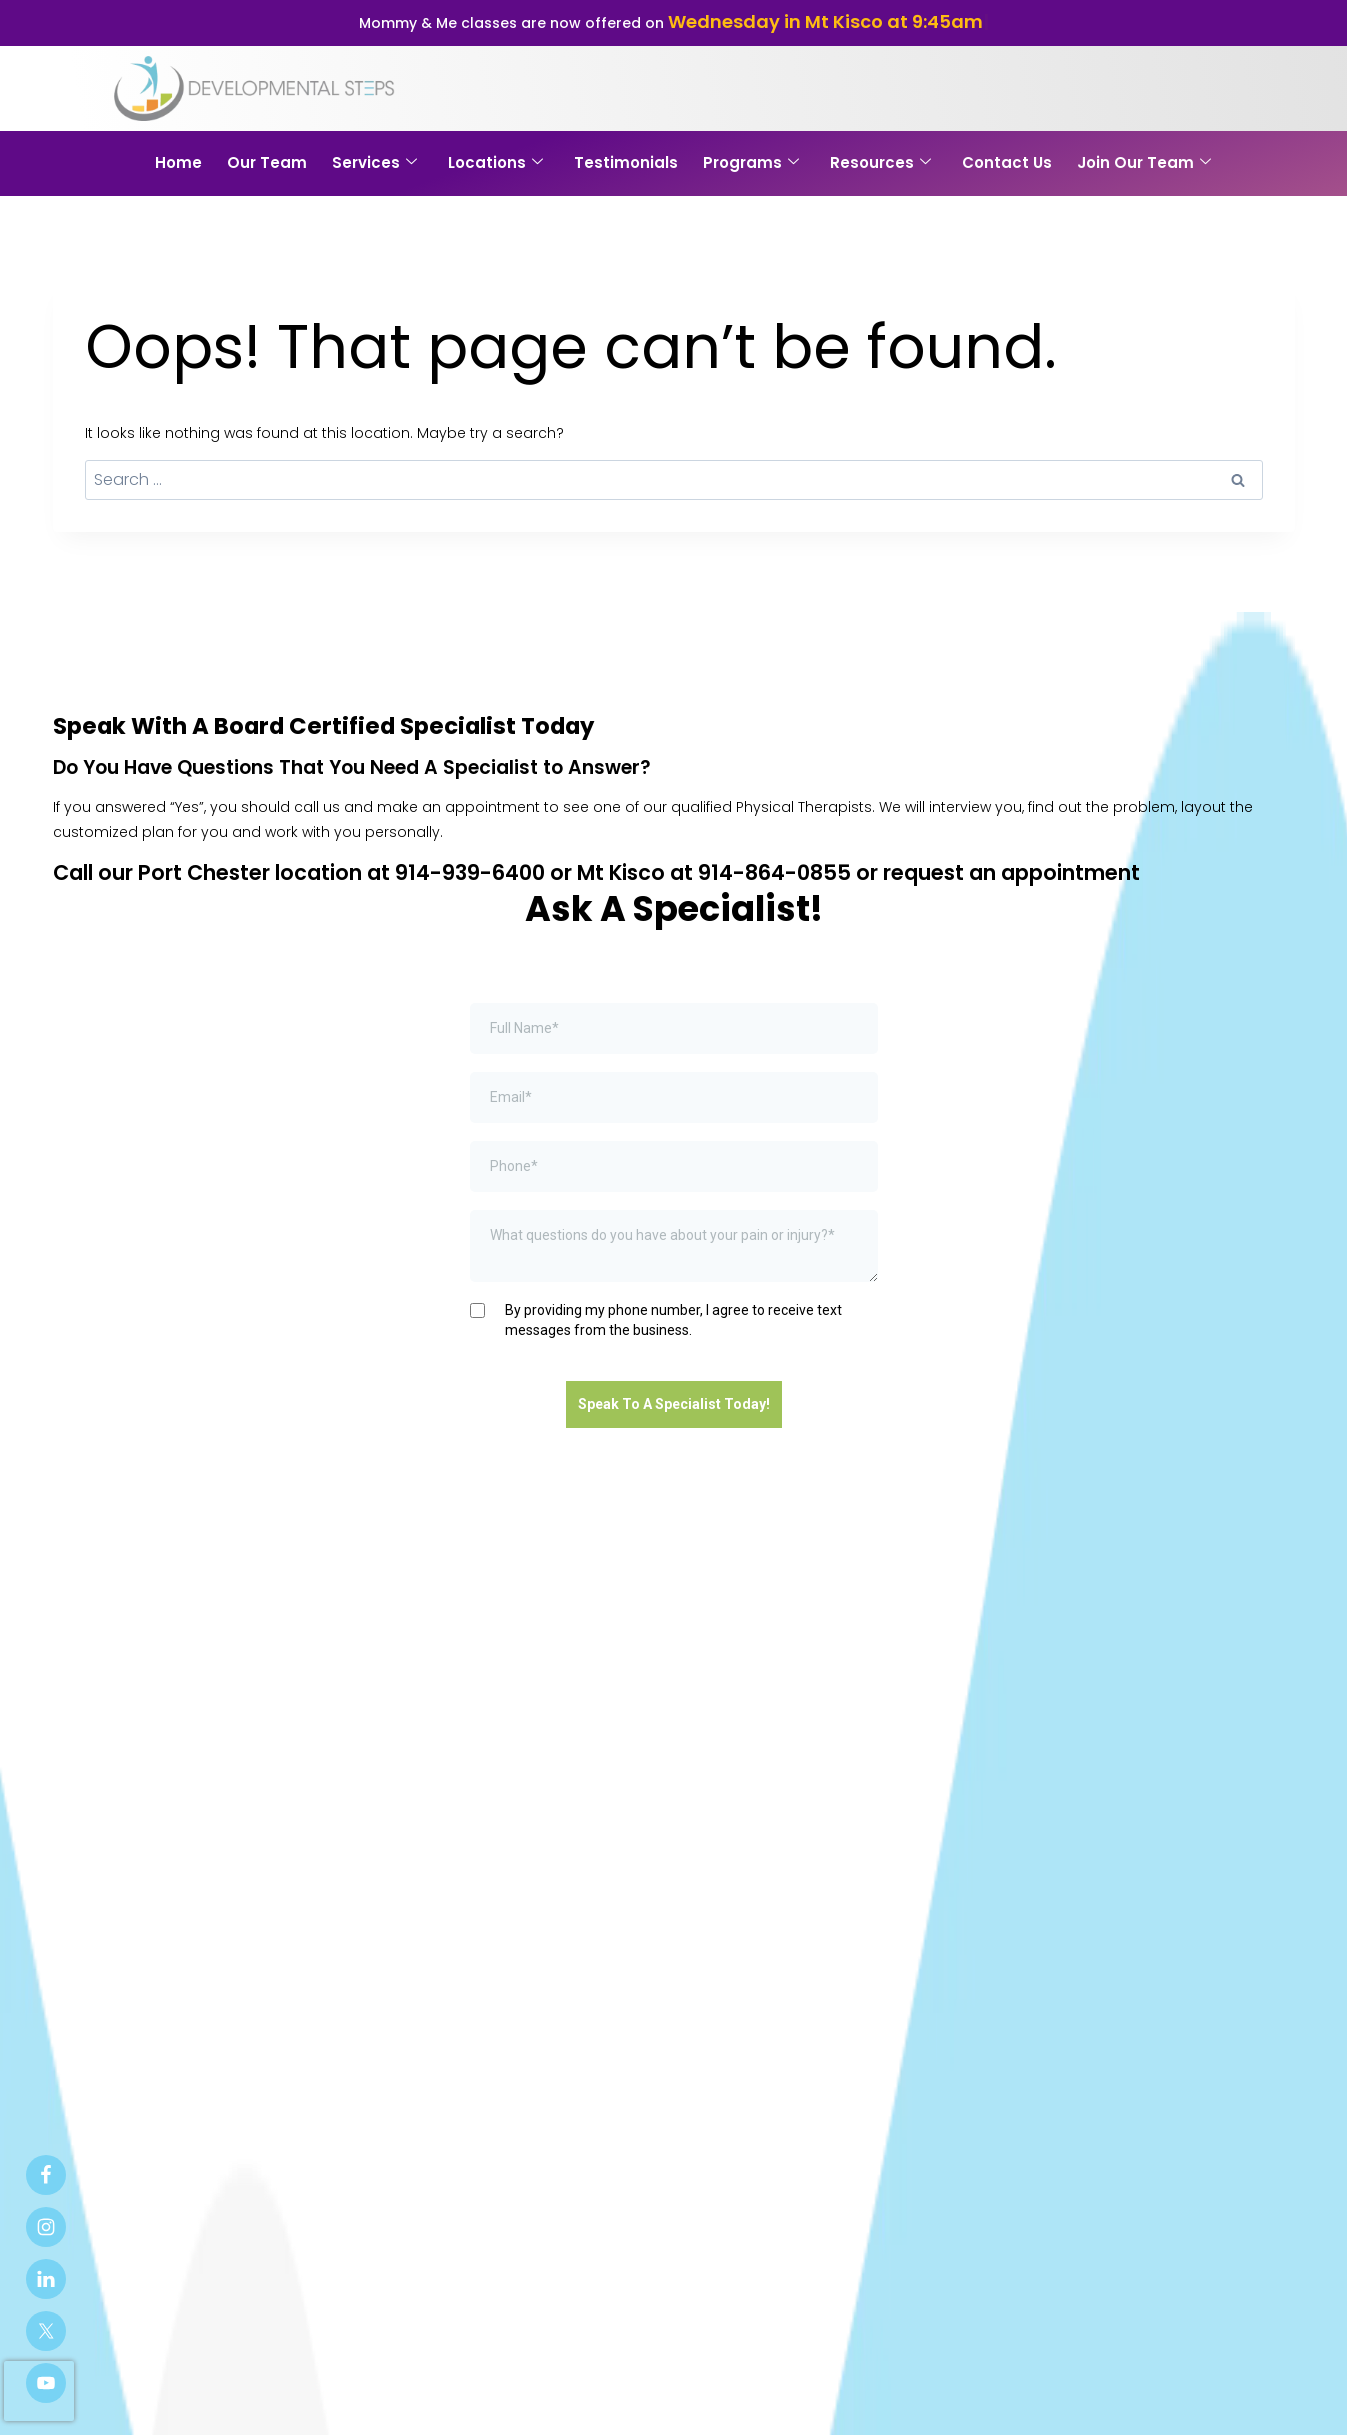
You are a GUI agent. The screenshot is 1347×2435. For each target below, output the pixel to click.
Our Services (431, 1867)
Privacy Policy (638, 2398)
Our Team (267, 162)
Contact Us (1007, 162)
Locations (495, 162)
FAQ (831, 1867)
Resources (880, 162)
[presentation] (39, 2391)
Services (374, 162)
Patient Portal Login (493, 2398)
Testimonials (626, 162)
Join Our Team (1144, 162)
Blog (772, 1867)
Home (178, 162)
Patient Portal (670, 1867)
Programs (751, 162)
